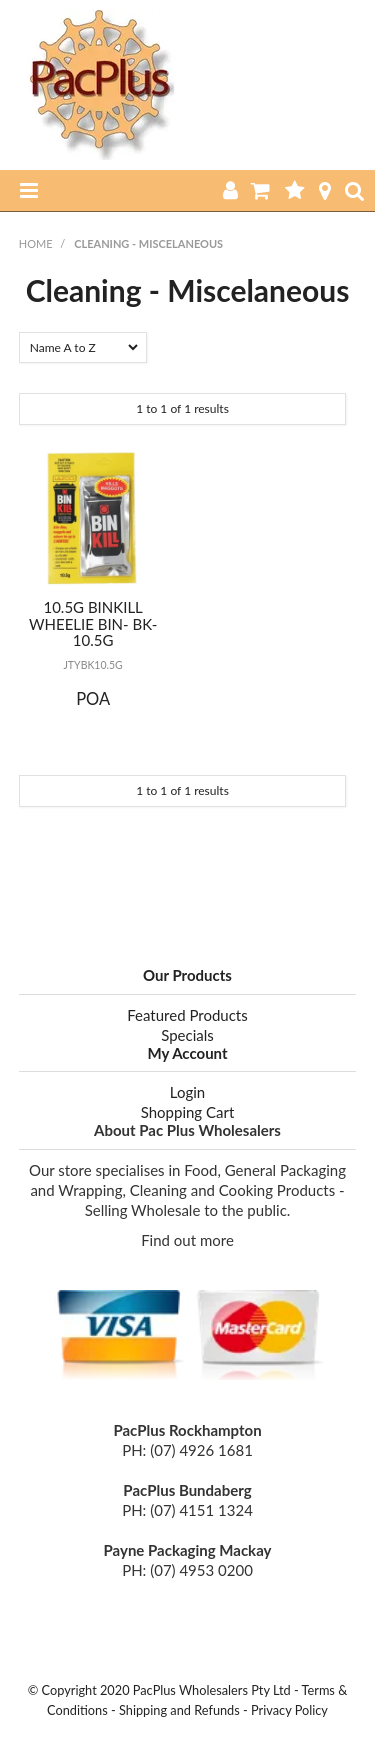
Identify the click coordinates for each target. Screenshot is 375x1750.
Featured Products (187, 1015)
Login (187, 1092)
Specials (187, 1035)
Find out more (187, 1240)
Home (36, 243)
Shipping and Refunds (179, 1710)
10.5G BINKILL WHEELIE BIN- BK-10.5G (93, 623)
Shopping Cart (188, 1112)
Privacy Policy (289, 1710)
